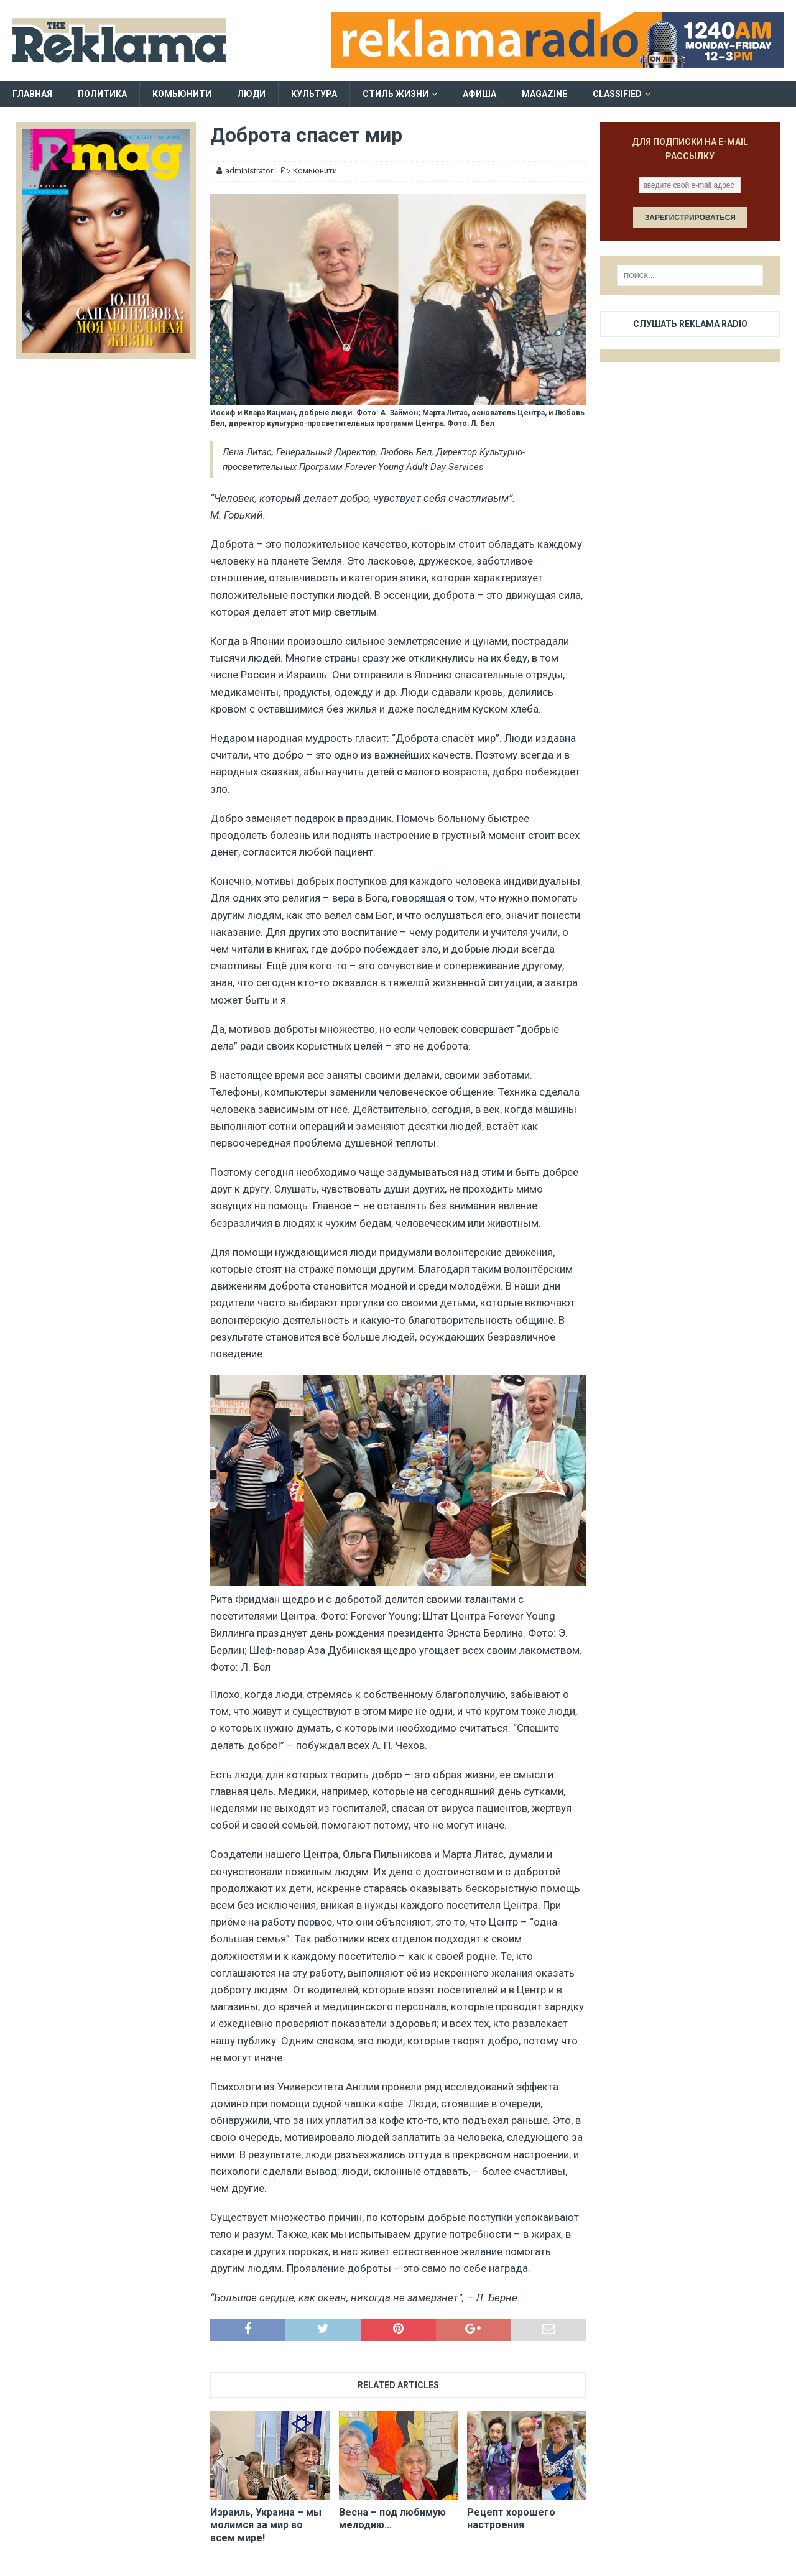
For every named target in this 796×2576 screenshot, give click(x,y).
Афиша (479, 94)
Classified (617, 94)
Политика (102, 94)
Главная (32, 94)
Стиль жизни (395, 94)
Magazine (544, 94)
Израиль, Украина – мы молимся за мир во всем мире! (266, 2525)
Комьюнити (181, 94)
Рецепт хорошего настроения (511, 2518)
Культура (314, 94)
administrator (249, 170)
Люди (251, 94)
